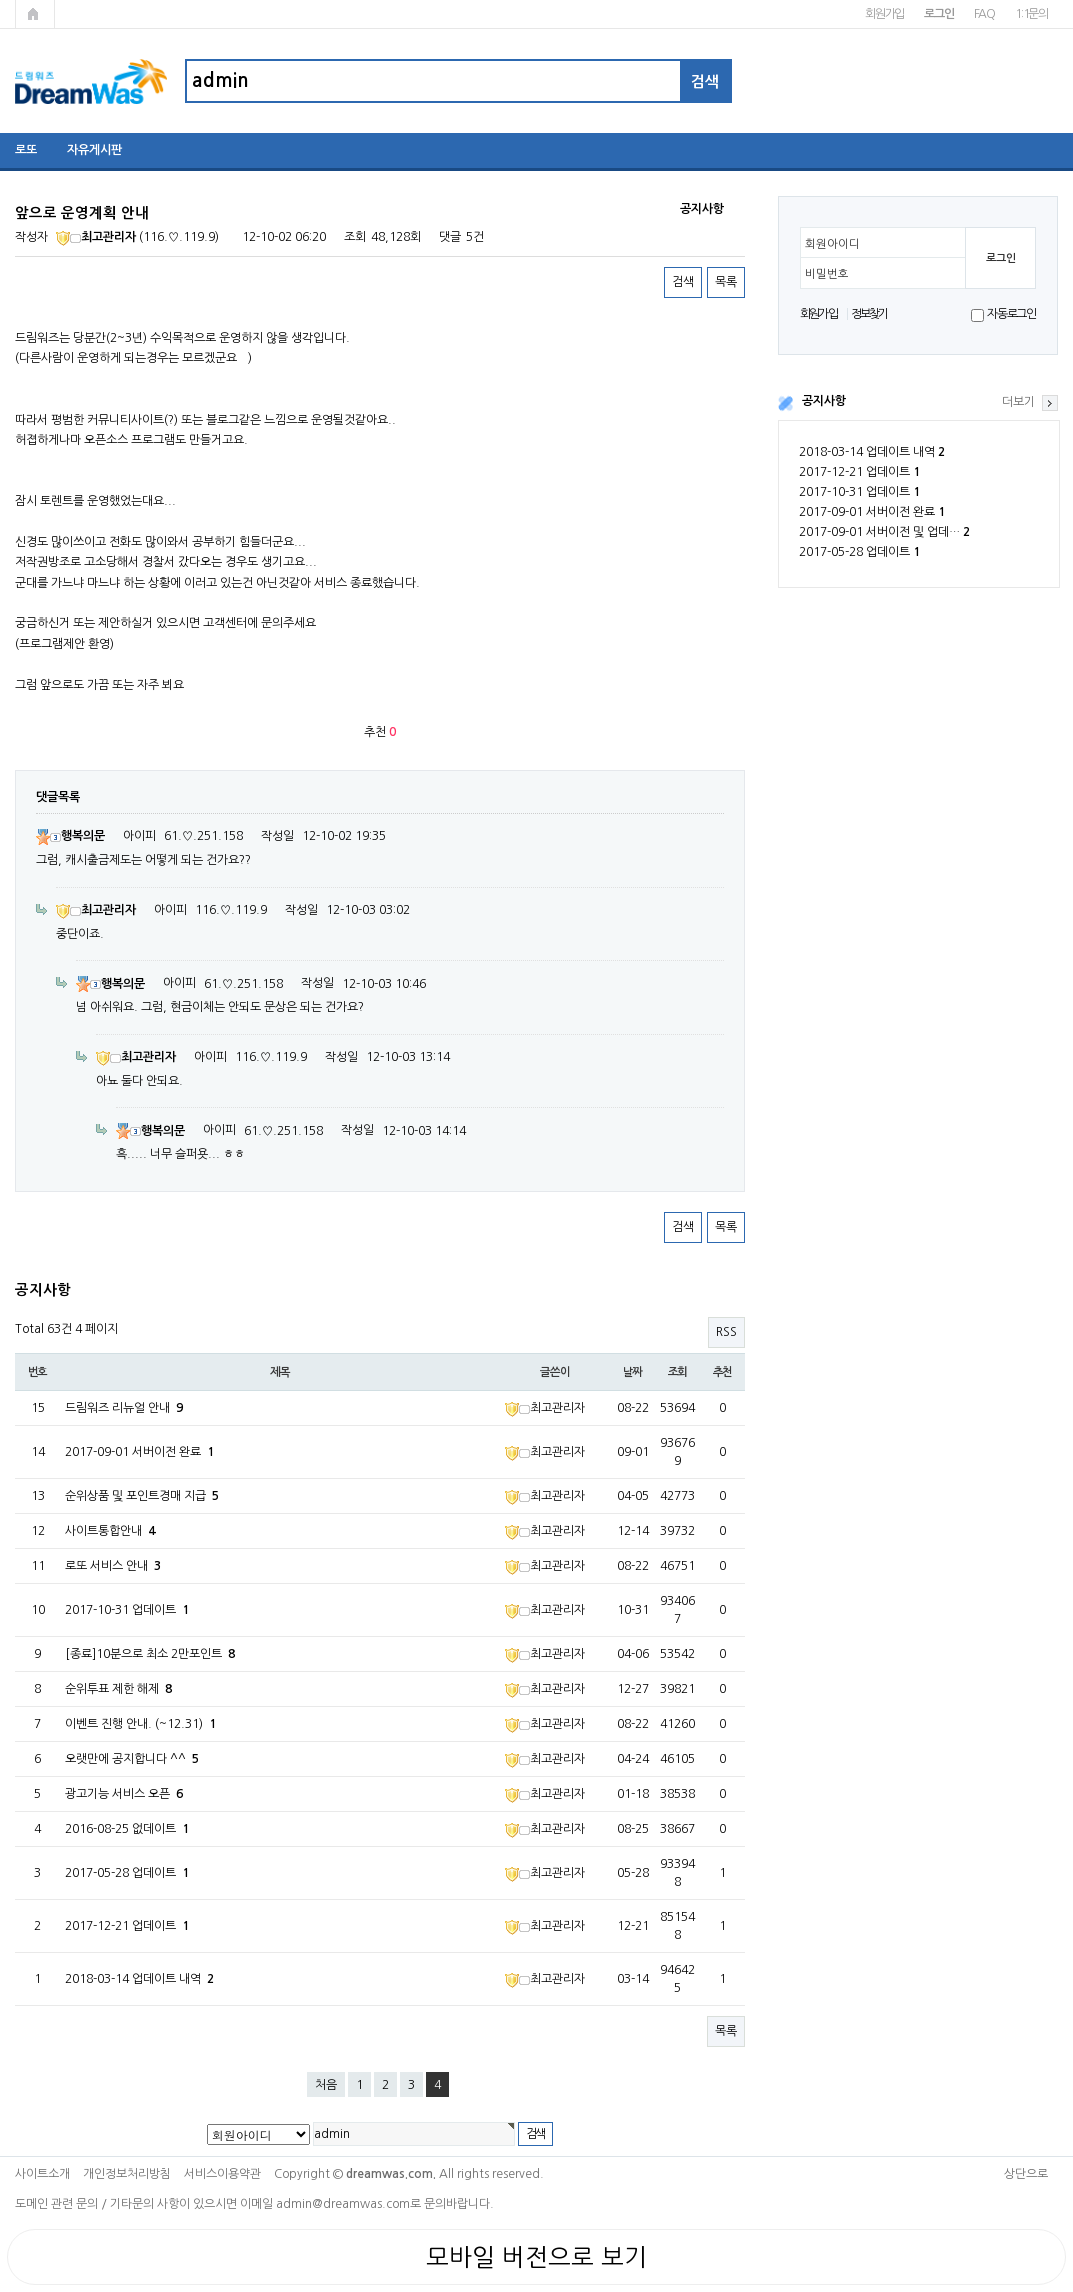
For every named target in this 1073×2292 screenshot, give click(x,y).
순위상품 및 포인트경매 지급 (142, 1496)
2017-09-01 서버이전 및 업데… (884, 532)
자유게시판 (94, 150)
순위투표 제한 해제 (118, 1689)
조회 (678, 1372)
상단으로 (1026, 2174)
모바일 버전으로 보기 (536, 2257)
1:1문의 (1031, 14)
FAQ (984, 14)
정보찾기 (869, 314)
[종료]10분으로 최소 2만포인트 (150, 1654)
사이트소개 (42, 2174)
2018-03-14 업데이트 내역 (872, 452)
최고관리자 (96, 237)
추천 (723, 1372)
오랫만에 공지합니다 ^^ (132, 1759)
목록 (726, 282)
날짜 (633, 1372)
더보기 (1018, 402)
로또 (26, 150)
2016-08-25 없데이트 (127, 1829)
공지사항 (824, 401)
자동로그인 (1011, 314)
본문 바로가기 (0, 0)
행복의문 (70, 836)
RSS (726, 1332)
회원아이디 (832, 244)
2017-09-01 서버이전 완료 (872, 512)
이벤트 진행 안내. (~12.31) (140, 1724)
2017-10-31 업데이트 (859, 492)
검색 (683, 282)
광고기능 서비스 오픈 (124, 1794)
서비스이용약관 (222, 2174)
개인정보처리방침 (127, 2174)
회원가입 (884, 14)
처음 (326, 2085)
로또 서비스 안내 (113, 1566)
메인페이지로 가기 (35, 14)
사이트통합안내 (110, 1531)
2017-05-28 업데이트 (859, 552)
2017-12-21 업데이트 (859, 472)
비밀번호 (827, 274)
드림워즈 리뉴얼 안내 (124, 1408)
